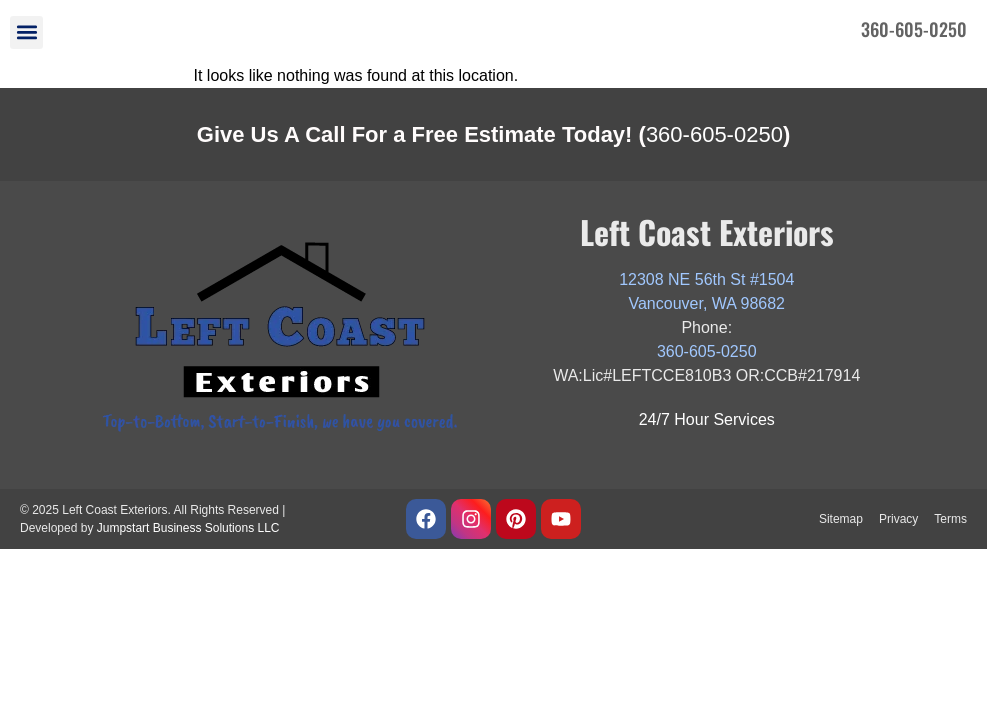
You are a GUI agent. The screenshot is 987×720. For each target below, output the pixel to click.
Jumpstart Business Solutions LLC (188, 528)
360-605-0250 (714, 134)
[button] (26, 32)
